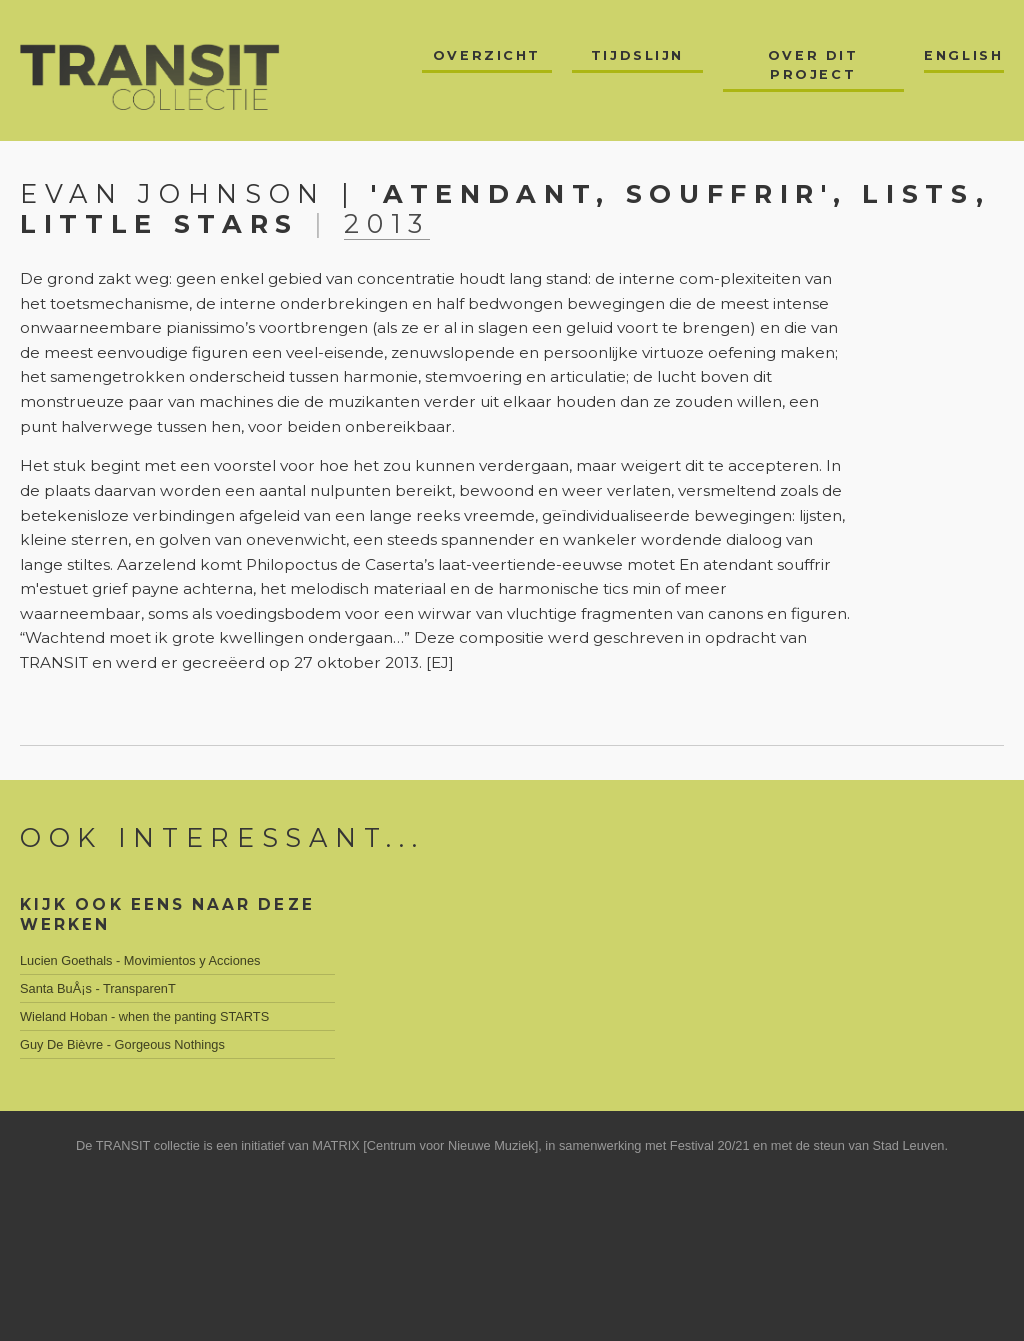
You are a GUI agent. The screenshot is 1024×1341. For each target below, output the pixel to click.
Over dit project (813, 65)
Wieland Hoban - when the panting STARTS (144, 1016)
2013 (387, 223)
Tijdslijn (637, 55)
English (963, 55)
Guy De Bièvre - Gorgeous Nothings (122, 1044)
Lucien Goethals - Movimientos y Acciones (140, 960)
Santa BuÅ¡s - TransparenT (98, 988)
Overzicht (487, 55)
